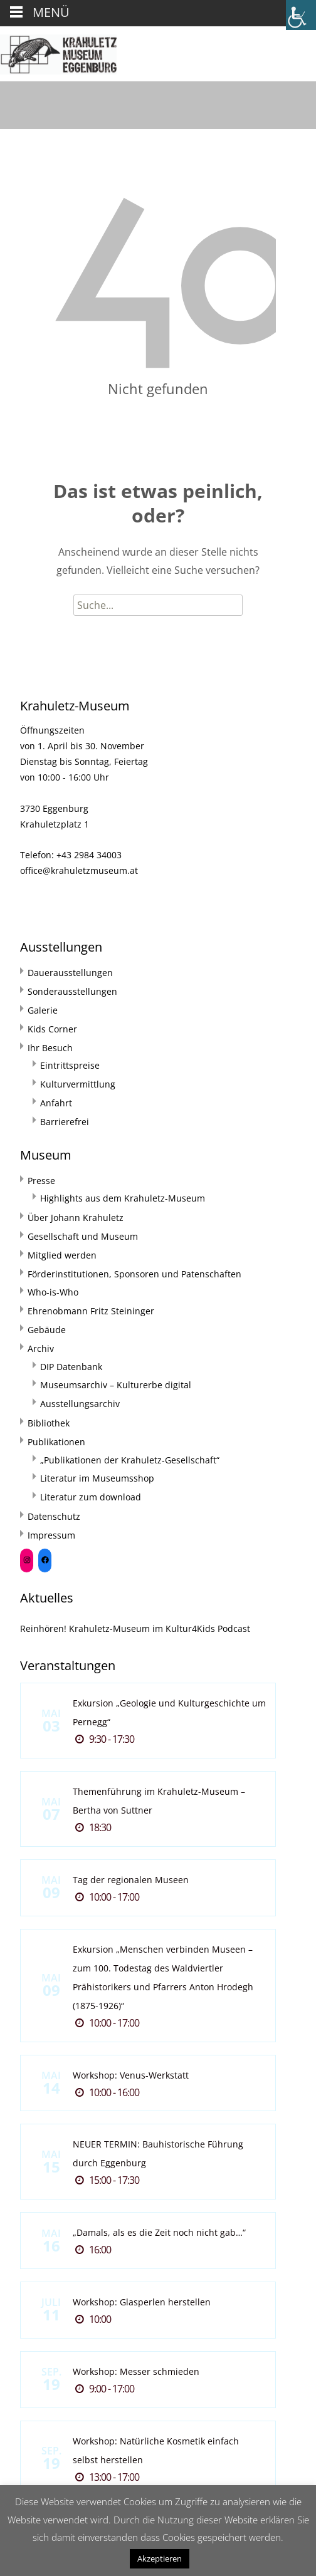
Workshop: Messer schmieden (136, 2371)
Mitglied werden (62, 1255)
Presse (41, 1181)
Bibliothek (49, 1423)
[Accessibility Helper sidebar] (301, 15)
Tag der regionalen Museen (131, 1880)
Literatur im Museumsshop (97, 1478)
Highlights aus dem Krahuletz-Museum (122, 1198)
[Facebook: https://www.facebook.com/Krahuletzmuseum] (44, 1560)
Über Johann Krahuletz (76, 1217)
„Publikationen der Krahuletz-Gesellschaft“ (129, 1460)
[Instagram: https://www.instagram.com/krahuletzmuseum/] (26, 1560)
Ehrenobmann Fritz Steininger (91, 1311)
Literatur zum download (90, 1497)
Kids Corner (52, 1029)
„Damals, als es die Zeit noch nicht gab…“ (159, 2232)
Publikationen (56, 1442)
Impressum (51, 1535)
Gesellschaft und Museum (83, 1236)
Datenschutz (54, 1516)
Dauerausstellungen (70, 973)
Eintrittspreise (70, 1065)
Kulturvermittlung (77, 1084)
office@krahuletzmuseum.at (79, 870)
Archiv (41, 1348)
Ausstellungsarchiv (80, 1404)
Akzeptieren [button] (159, 2558)
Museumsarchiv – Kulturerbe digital (115, 1385)
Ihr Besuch (50, 1048)
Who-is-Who (53, 1292)
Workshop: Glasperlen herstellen (142, 2302)
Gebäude (47, 1330)
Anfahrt (56, 1103)
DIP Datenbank (71, 1367)
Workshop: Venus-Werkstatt (131, 2075)
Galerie (43, 1010)
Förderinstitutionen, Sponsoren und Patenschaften (134, 1274)
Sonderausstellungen (72, 991)
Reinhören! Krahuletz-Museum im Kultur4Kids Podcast (135, 1628)
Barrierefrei (64, 1122)
